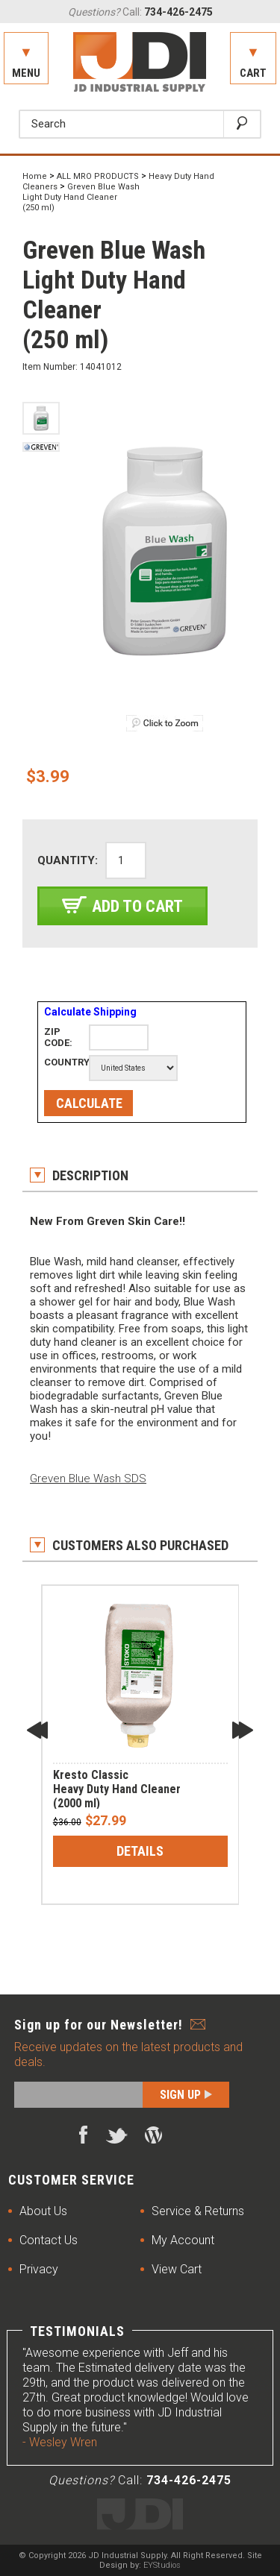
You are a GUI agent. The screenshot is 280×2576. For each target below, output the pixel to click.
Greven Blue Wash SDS (88, 1478)
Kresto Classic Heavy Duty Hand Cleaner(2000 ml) (117, 1789)
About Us (43, 2211)
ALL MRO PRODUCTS (98, 176)
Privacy (38, 2269)
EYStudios (162, 2565)
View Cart (177, 2269)
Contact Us (48, 2240)
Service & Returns (198, 2211)
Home (34, 176)
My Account (183, 2240)
